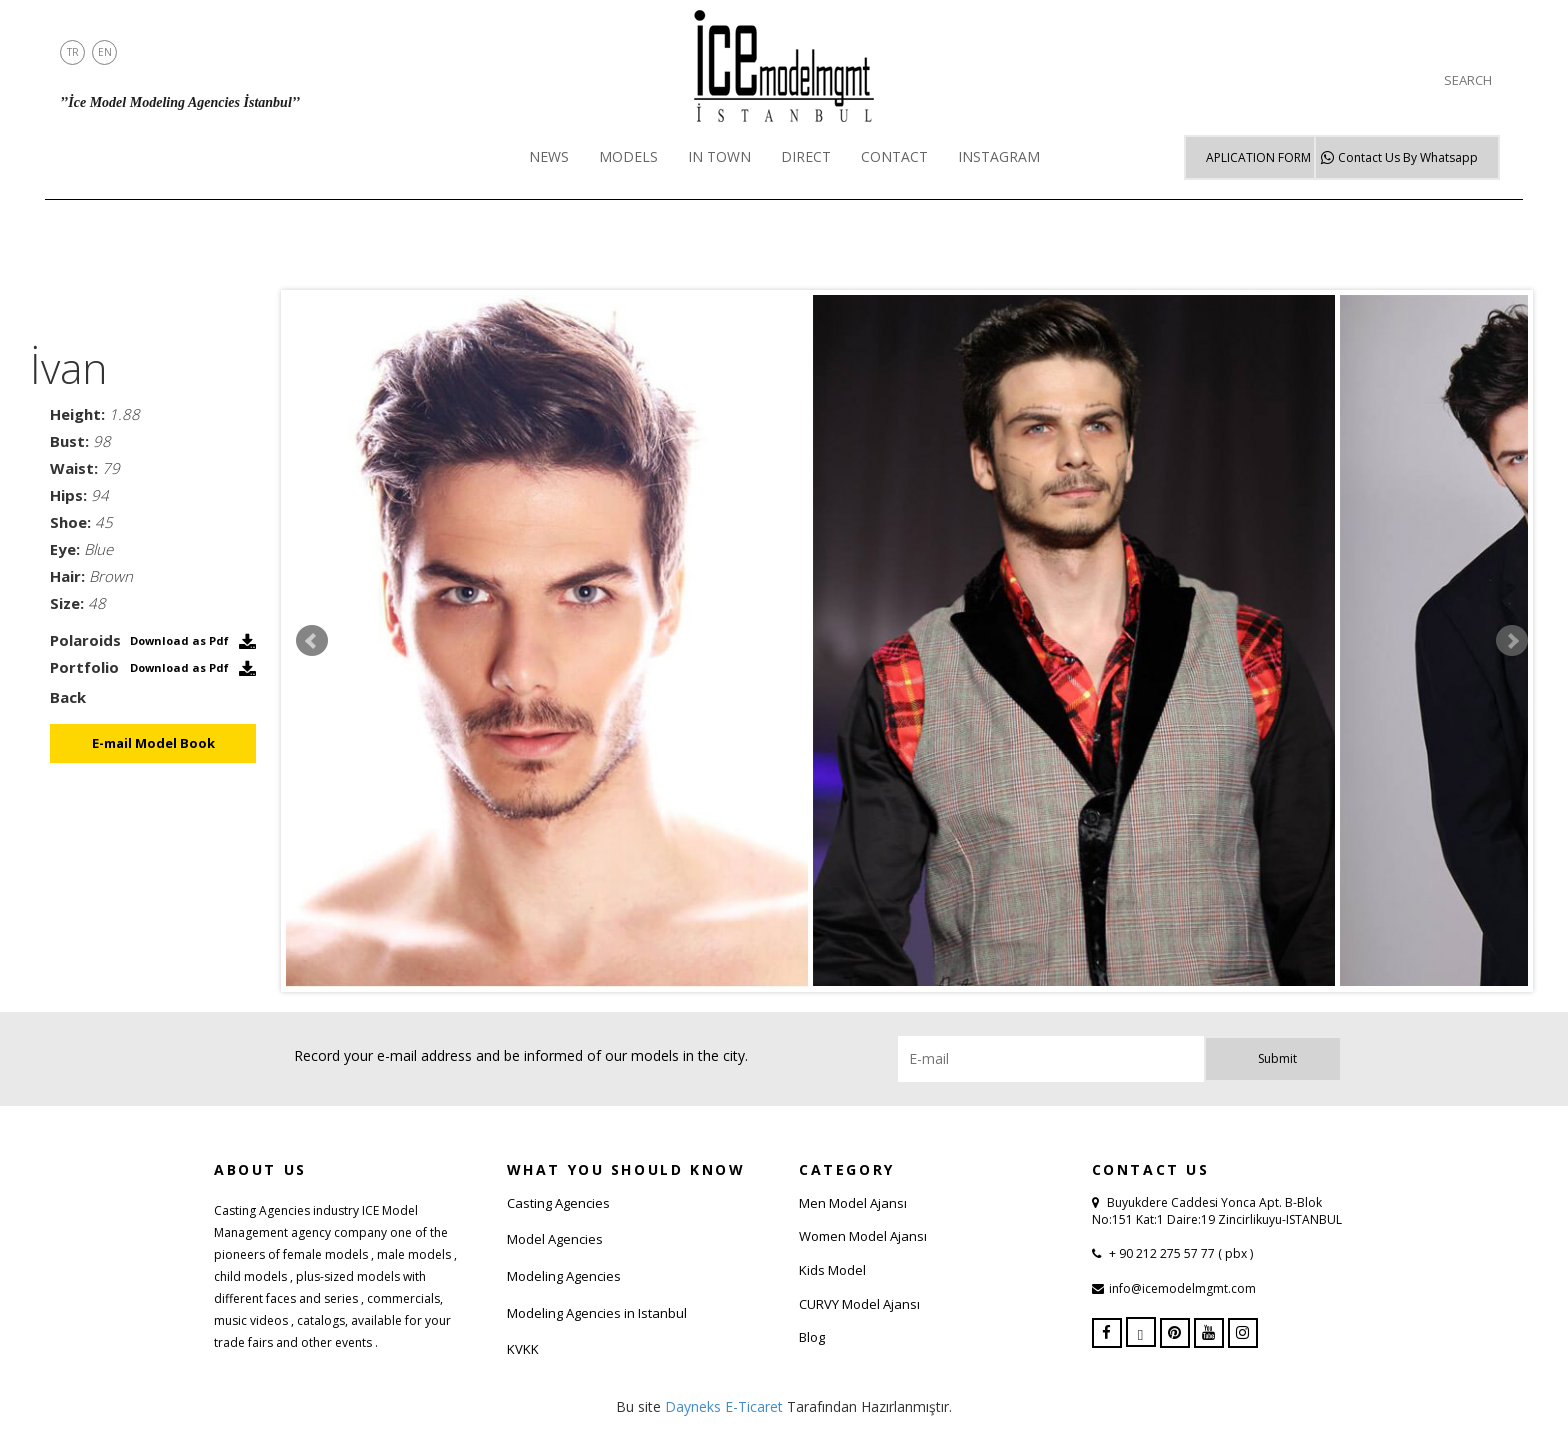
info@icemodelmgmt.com (1182, 1288)
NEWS (549, 156)
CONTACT (894, 156)
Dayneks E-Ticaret (724, 1406)
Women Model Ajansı (863, 1236)
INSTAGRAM (999, 156)
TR (73, 52)
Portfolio (84, 667)
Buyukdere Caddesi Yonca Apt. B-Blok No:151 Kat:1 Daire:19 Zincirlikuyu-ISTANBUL (1217, 1211)
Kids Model (832, 1270)
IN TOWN (719, 156)
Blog (812, 1337)
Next (1512, 641)
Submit (1277, 1058)
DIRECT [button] (806, 156)
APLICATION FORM (1258, 157)
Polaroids (85, 640)
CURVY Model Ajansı (859, 1304)
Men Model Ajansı (853, 1203)
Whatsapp (1408, 157)
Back (68, 697)
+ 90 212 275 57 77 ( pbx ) (1179, 1253)
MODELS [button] (628, 156)
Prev (312, 641)
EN (105, 52)
